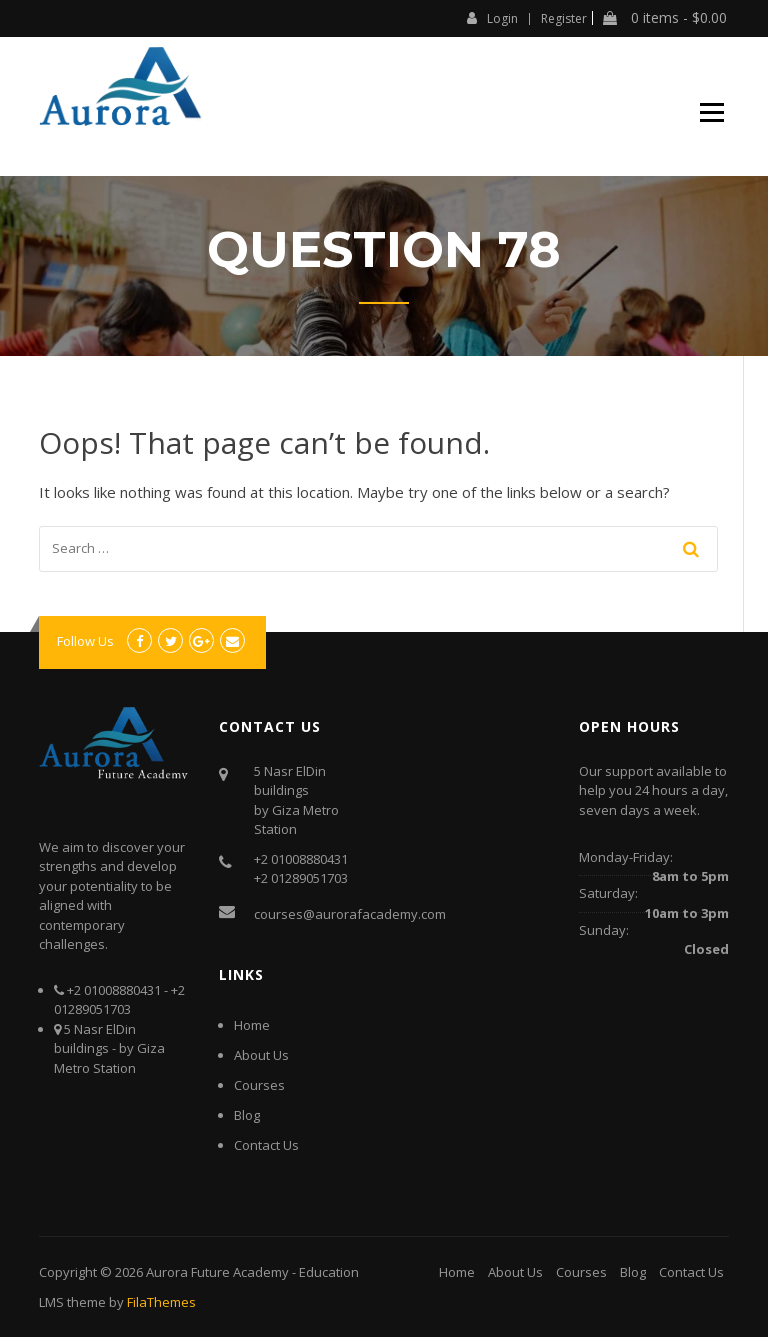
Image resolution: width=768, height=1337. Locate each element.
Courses (259, 1085)
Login (492, 18)
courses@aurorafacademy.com (350, 914)
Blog (247, 1115)
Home (252, 1025)
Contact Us (266, 1145)
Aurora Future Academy (217, 1272)
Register (564, 19)
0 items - (665, 18)
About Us (261, 1055)
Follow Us (85, 641)
